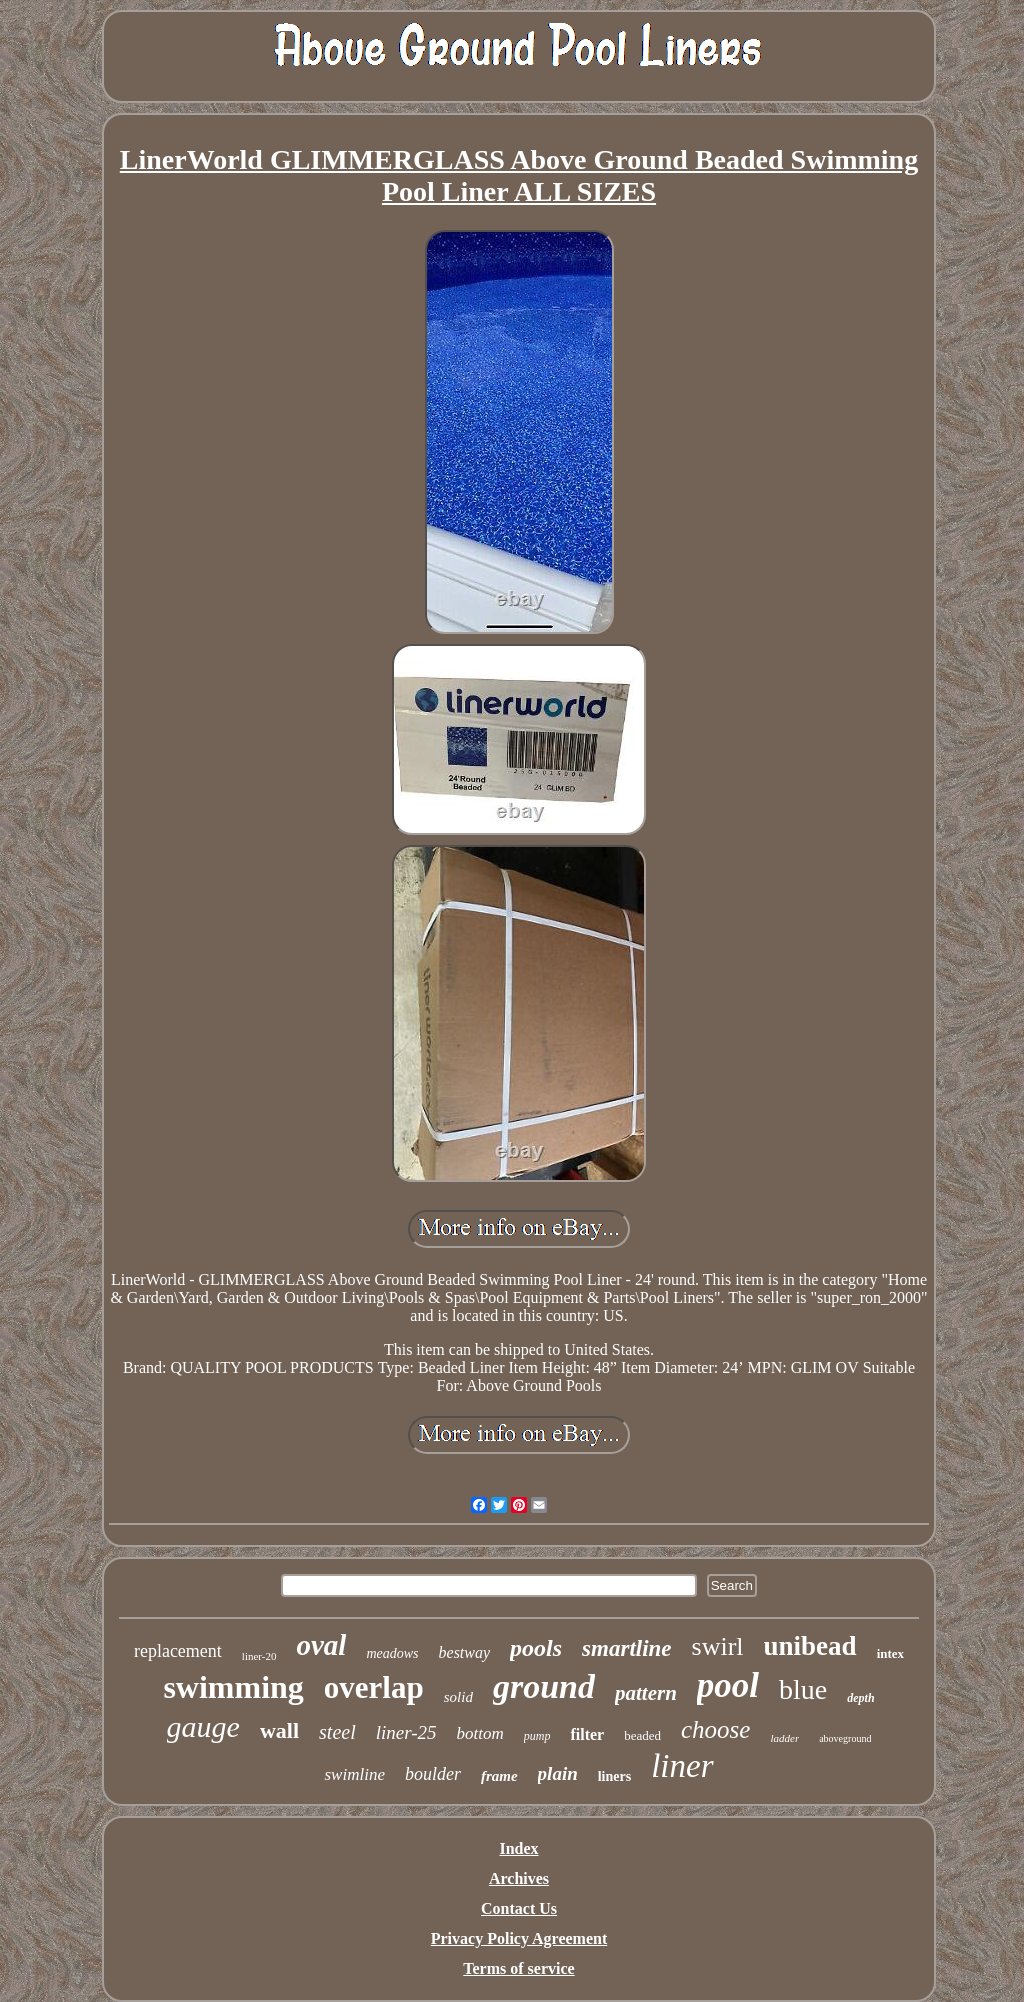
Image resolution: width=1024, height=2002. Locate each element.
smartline (626, 1648)
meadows (392, 1653)
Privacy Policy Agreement (519, 1938)
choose (715, 1729)
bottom (480, 1733)
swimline (354, 1774)
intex (890, 1653)
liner (682, 1766)
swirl (718, 1646)
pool (728, 1685)
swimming (233, 1687)
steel (337, 1732)
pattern (646, 1693)
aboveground (845, 1738)
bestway (465, 1652)
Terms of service (518, 1968)
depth (860, 1698)
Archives (519, 1878)
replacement (178, 1651)
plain (558, 1773)
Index (518, 1848)
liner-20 (259, 1656)
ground (544, 1686)
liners (614, 1776)
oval (321, 1645)
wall (279, 1730)
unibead (810, 1646)
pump (537, 1736)
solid (458, 1697)
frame (499, 1776)
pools (536, 1648)
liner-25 (406, 1732)
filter (587, 1734)
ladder (784, 1738)
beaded (642, 1735)
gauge (203, 1726)
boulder (433, 1774)
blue (803, 1689)
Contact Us (519, 1908)
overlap (374, 1687)
